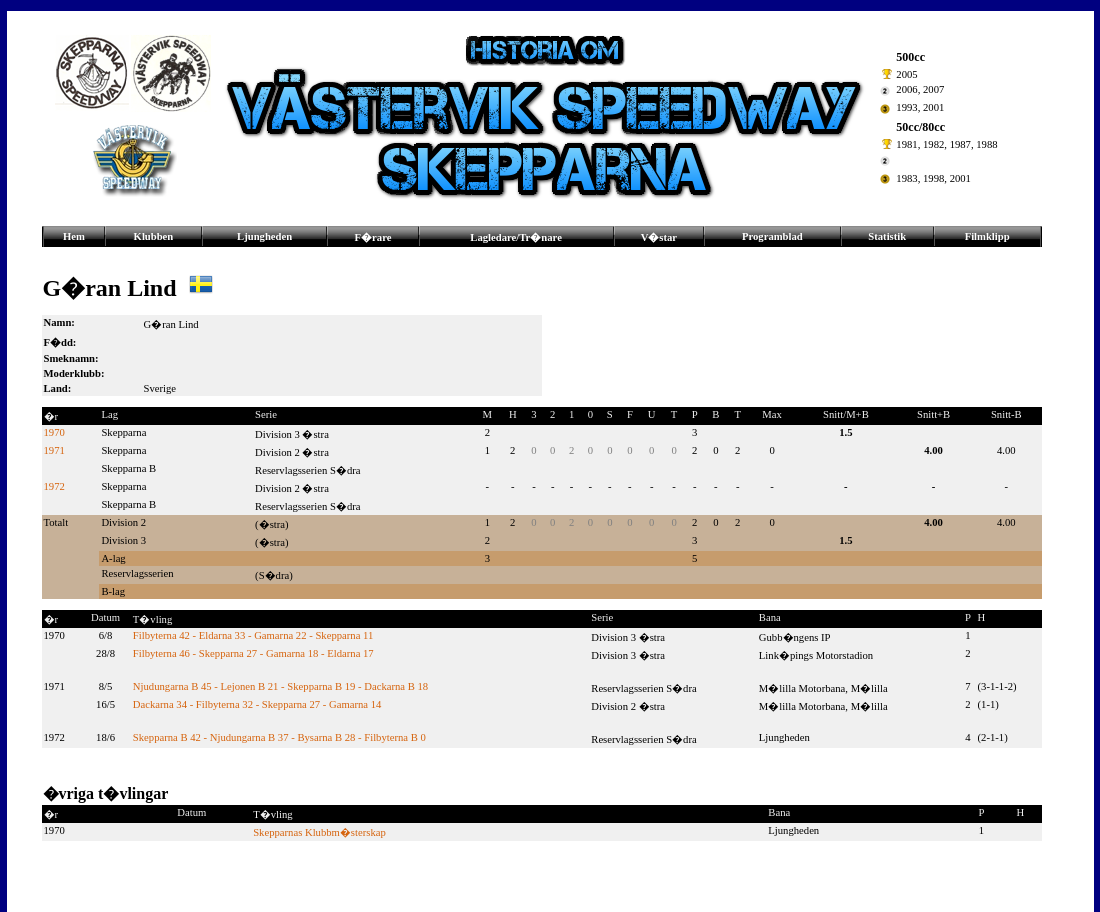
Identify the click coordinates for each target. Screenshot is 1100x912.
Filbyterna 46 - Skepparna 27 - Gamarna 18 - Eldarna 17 (253, 653)
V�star (659, 237)
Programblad (772, 236)
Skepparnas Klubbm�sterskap (319, 832)
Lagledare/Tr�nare (516, 237)
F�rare (373, 237)
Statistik (887, 236)
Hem (74, 236)
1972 (54, 486)
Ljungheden (264, 236)
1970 (54, 432)
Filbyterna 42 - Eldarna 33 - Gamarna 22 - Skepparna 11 (253, 635)
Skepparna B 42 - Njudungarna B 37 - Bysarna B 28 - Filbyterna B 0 (279, 737)
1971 (54, 450)
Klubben (154, 236)
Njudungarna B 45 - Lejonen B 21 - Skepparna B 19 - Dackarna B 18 (280, 686)
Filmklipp (987, 236)
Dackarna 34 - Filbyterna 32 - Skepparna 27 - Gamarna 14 (257, 704)
